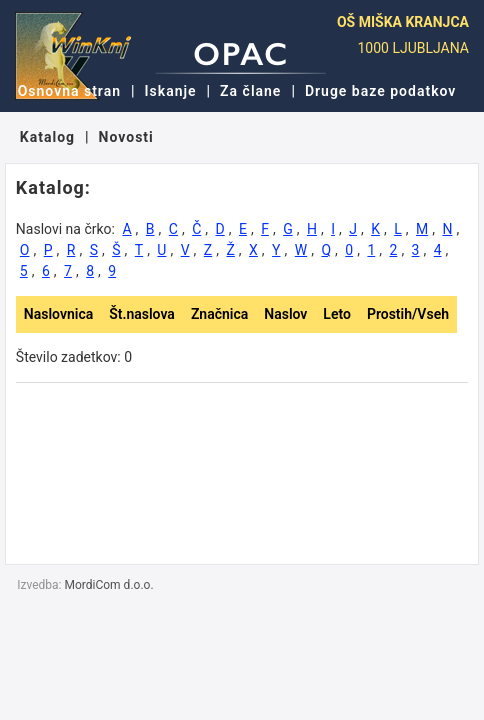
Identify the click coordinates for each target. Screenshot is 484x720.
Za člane (250, 91)
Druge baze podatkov (380, 91)
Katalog (47, 137)
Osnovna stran (69, 91)
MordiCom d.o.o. (109, 585)
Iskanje (171, 91)
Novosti (126, 137)
